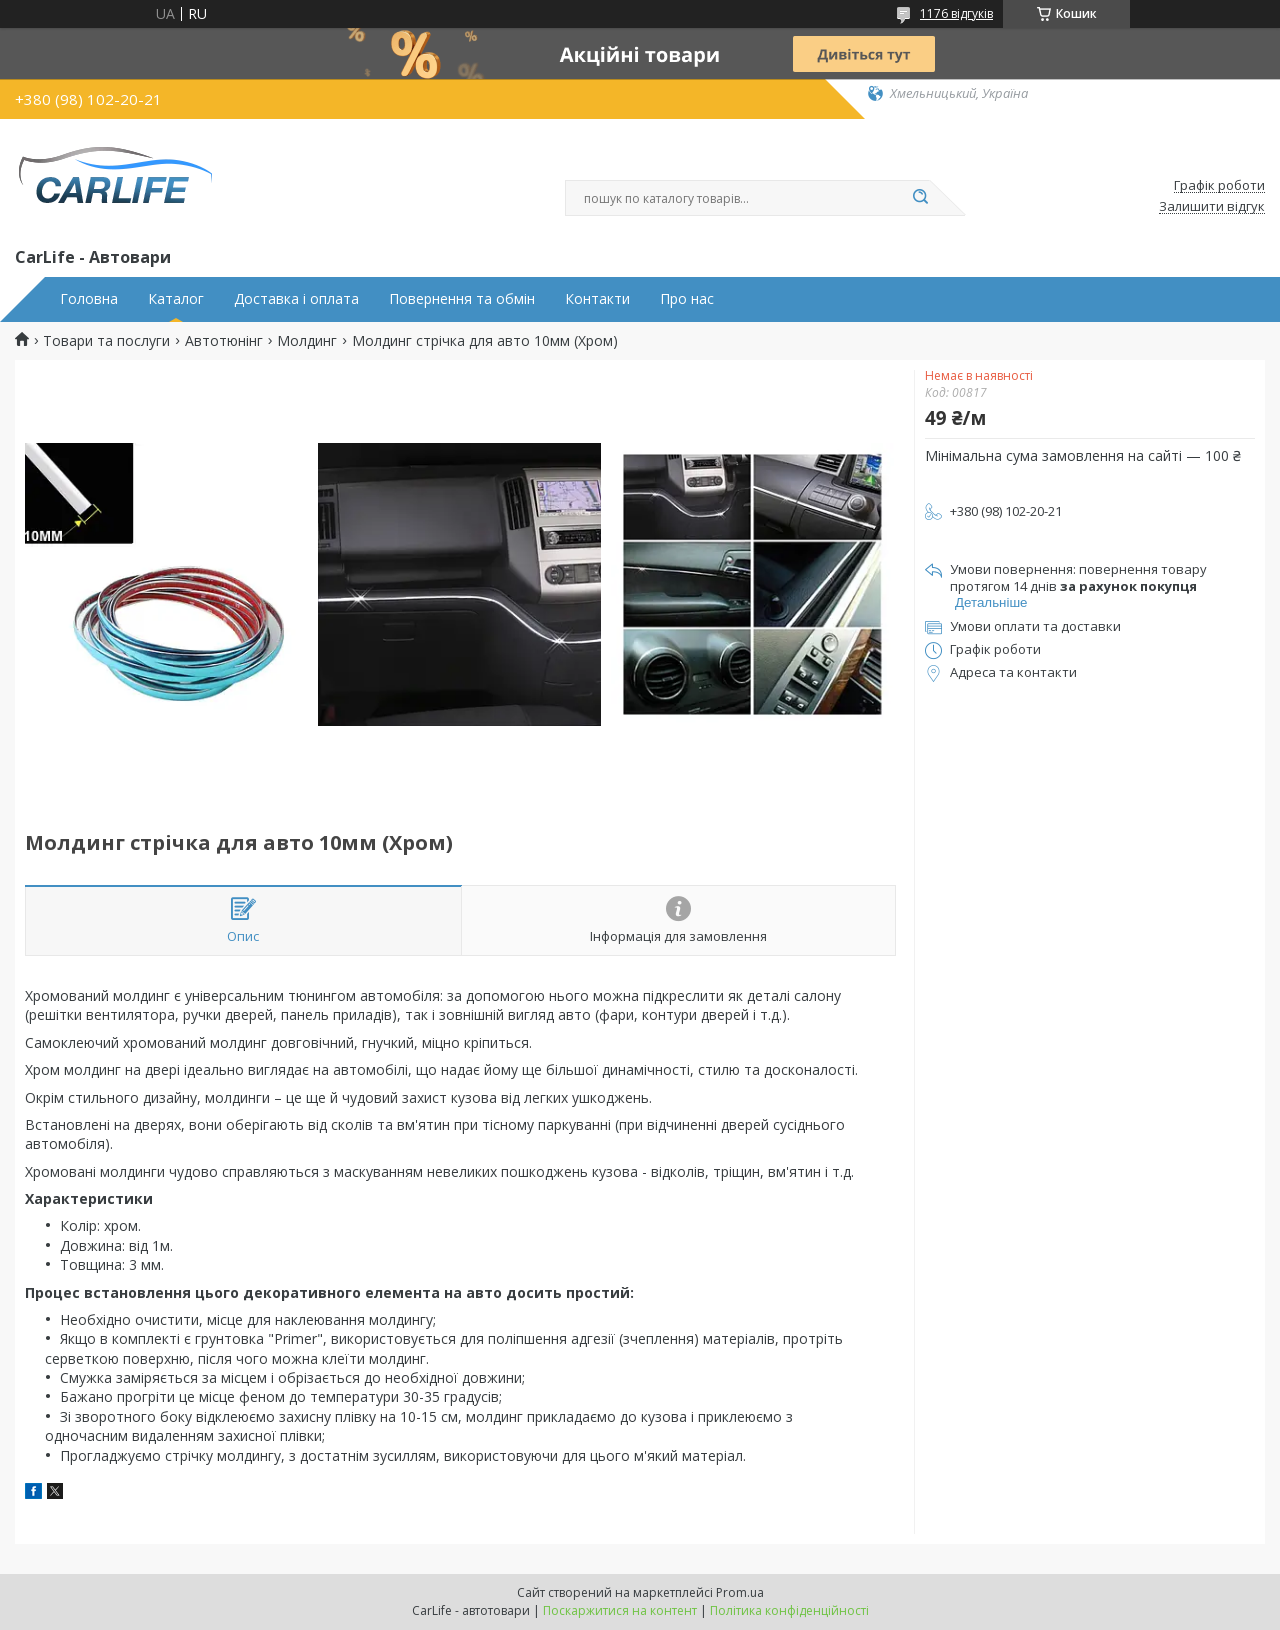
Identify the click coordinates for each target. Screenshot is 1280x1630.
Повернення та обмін (462, 299)
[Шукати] (920, 198)
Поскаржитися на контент (620, 1610)
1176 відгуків (956, 13)
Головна (89, 299)
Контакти (597, 299)
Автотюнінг (224, 341)
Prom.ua (740, 1592)
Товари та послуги (106, 341)
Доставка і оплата (296, 299)
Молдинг (307, 341)
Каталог (176, 299)
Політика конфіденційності (789, 1610)
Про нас (687, 299)
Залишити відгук (1212, 207)
